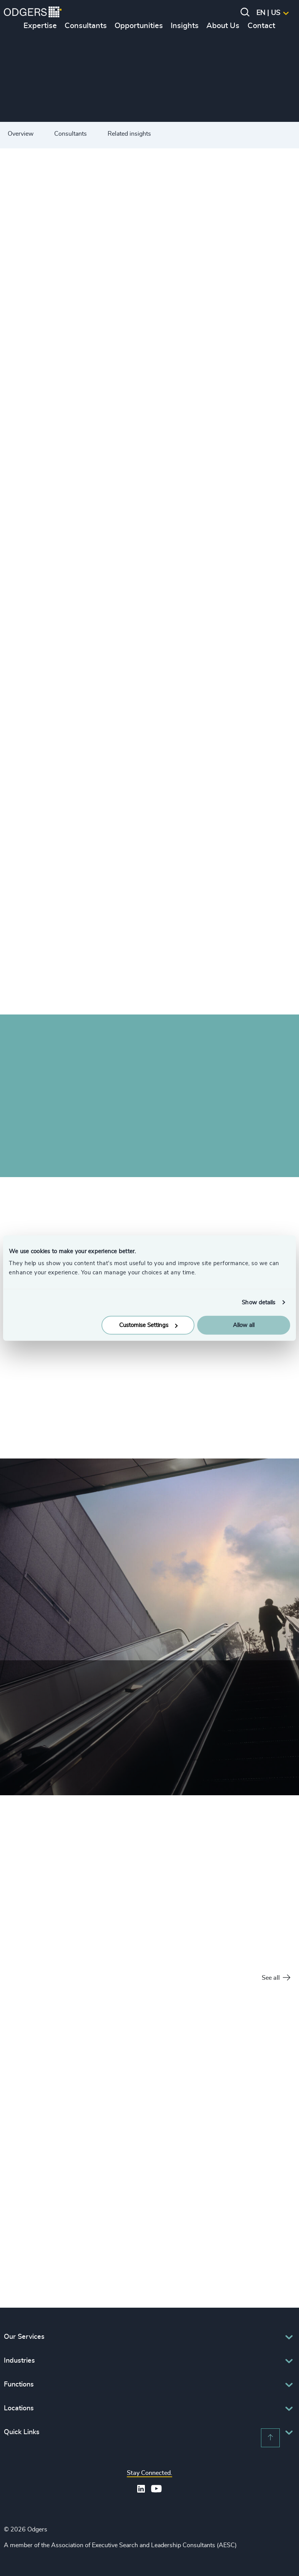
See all (276, 1978)
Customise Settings (148, 1325)
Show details (258, 1302)
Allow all (243, 1325)
